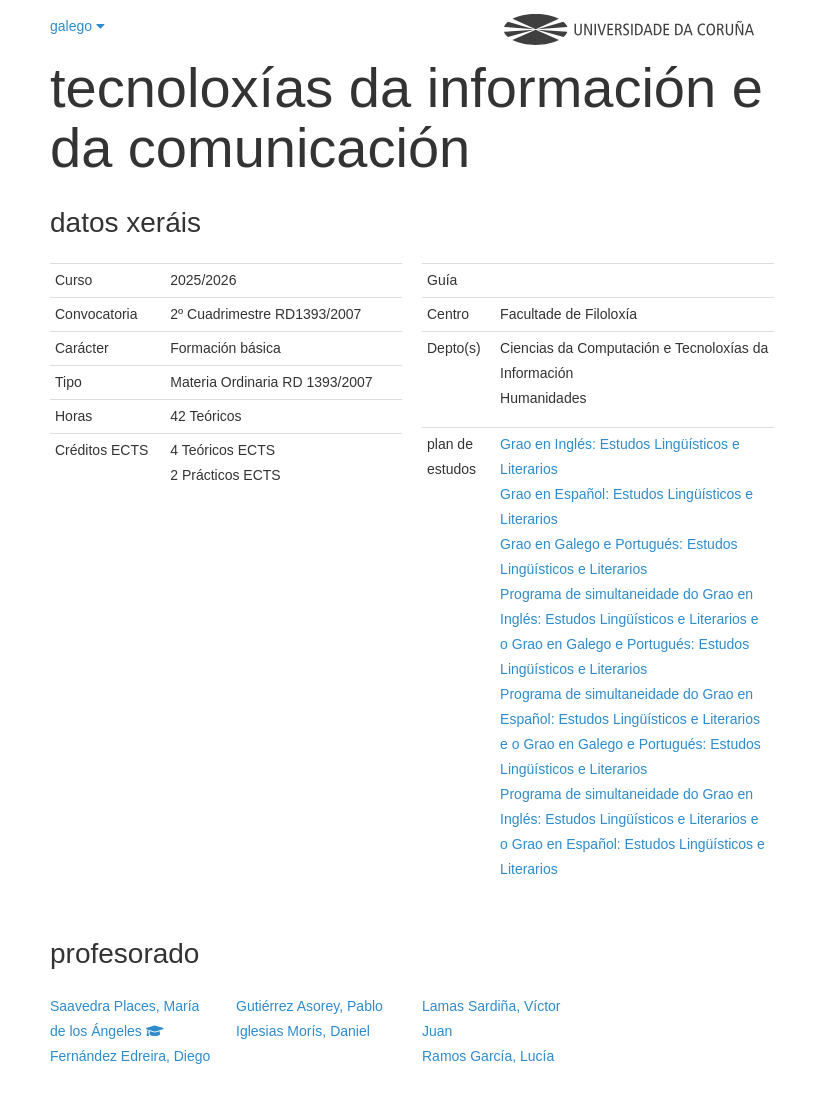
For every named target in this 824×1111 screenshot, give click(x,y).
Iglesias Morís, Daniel (303, 1031)
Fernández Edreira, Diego (130, 1056)
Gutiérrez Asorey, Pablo (309, 1006)
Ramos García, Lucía (488, 1056)
